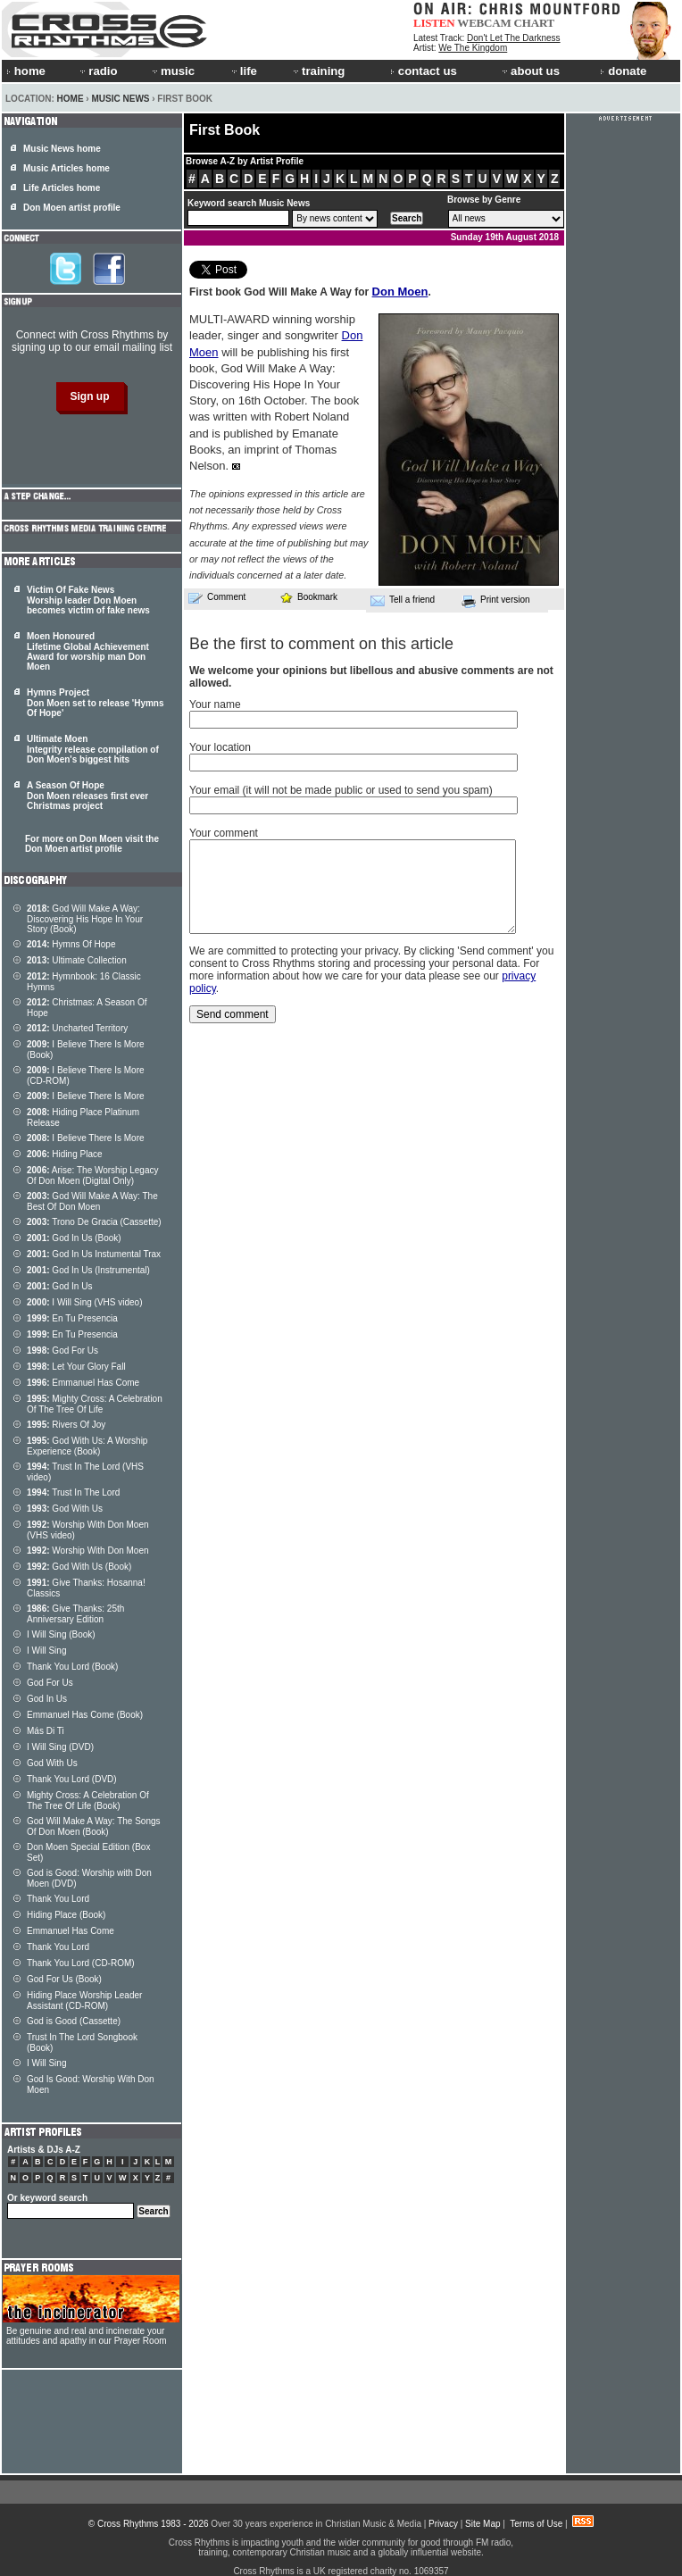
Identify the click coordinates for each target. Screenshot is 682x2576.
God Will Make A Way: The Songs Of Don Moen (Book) (94, 1826)
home (26, 71)
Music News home (62, 149)
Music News (120, 99)
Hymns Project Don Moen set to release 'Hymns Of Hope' (95, 703)
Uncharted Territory (77, 1028)
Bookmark (308, 597)
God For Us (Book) (64, 1979)
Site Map (482, 2524)
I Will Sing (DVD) (60, 1747)
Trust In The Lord (73, 1492)
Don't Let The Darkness (514, 38)
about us (530, 71)
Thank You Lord (58, 1899)
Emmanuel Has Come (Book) (85, 1715)
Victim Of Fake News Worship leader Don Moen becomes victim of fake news (88, 600)
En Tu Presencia (72, 1318)
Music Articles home (66, 168)
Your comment (223, 833)
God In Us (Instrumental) (88, 1270)
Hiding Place (65, 1154)
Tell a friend (402, 600)
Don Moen (400, 291)
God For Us (62, 1350)
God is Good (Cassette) (74, 2021)
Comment (216, 597)
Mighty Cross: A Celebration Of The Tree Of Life (94, 1404)
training (318, 71)
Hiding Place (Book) (66, 1915)
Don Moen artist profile (72, 208)
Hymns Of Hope (71, 944)
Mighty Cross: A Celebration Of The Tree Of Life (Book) (88, 1800)
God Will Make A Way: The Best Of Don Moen (92, 1201)
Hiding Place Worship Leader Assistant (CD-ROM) (84, 2000)
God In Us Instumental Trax (94, 1254)
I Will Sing (46, 1650)
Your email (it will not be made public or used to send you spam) (341, 790)
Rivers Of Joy (66, 1425)
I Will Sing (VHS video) (85, 1302)
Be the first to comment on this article (321, 644)
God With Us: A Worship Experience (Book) (87, 1446)
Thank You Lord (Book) (72, 1666)
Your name (215, 704)
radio (97, 71)
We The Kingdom (472, 48)
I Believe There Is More (86, 1096)
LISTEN (434, 22)
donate (623, 71)
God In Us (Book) (74, 1238)
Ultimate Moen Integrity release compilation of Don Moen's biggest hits (93, 749)
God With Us (65, 1508)
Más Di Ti (45, 1731)
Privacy (443, 2524)
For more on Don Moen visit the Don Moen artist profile (92, 844)
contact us (423, 71)
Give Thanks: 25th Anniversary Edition (75, 1614)
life (243, 71)
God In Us (59, 1286)
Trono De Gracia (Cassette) (94, 1222)
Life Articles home (61, 188)
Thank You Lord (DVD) (72, 1779)
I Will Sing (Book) (61, 1634)
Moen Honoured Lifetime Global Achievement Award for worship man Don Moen (88, 651)
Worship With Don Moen (88, 1550)
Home (70, 99)
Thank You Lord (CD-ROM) (81, 1963)
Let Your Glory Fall (76, 1366)
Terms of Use (536, 2524)
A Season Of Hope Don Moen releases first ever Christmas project (87, 795)
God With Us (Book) (79, 1566)
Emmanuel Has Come (83, 1383)
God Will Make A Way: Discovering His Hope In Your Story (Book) (85, 919)
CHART (534, 22)
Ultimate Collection (77, 960)
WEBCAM (484, 22)
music (172, 71)
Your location (220, 747)
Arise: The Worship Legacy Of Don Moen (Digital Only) (93, 1175)
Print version (496, 601)
